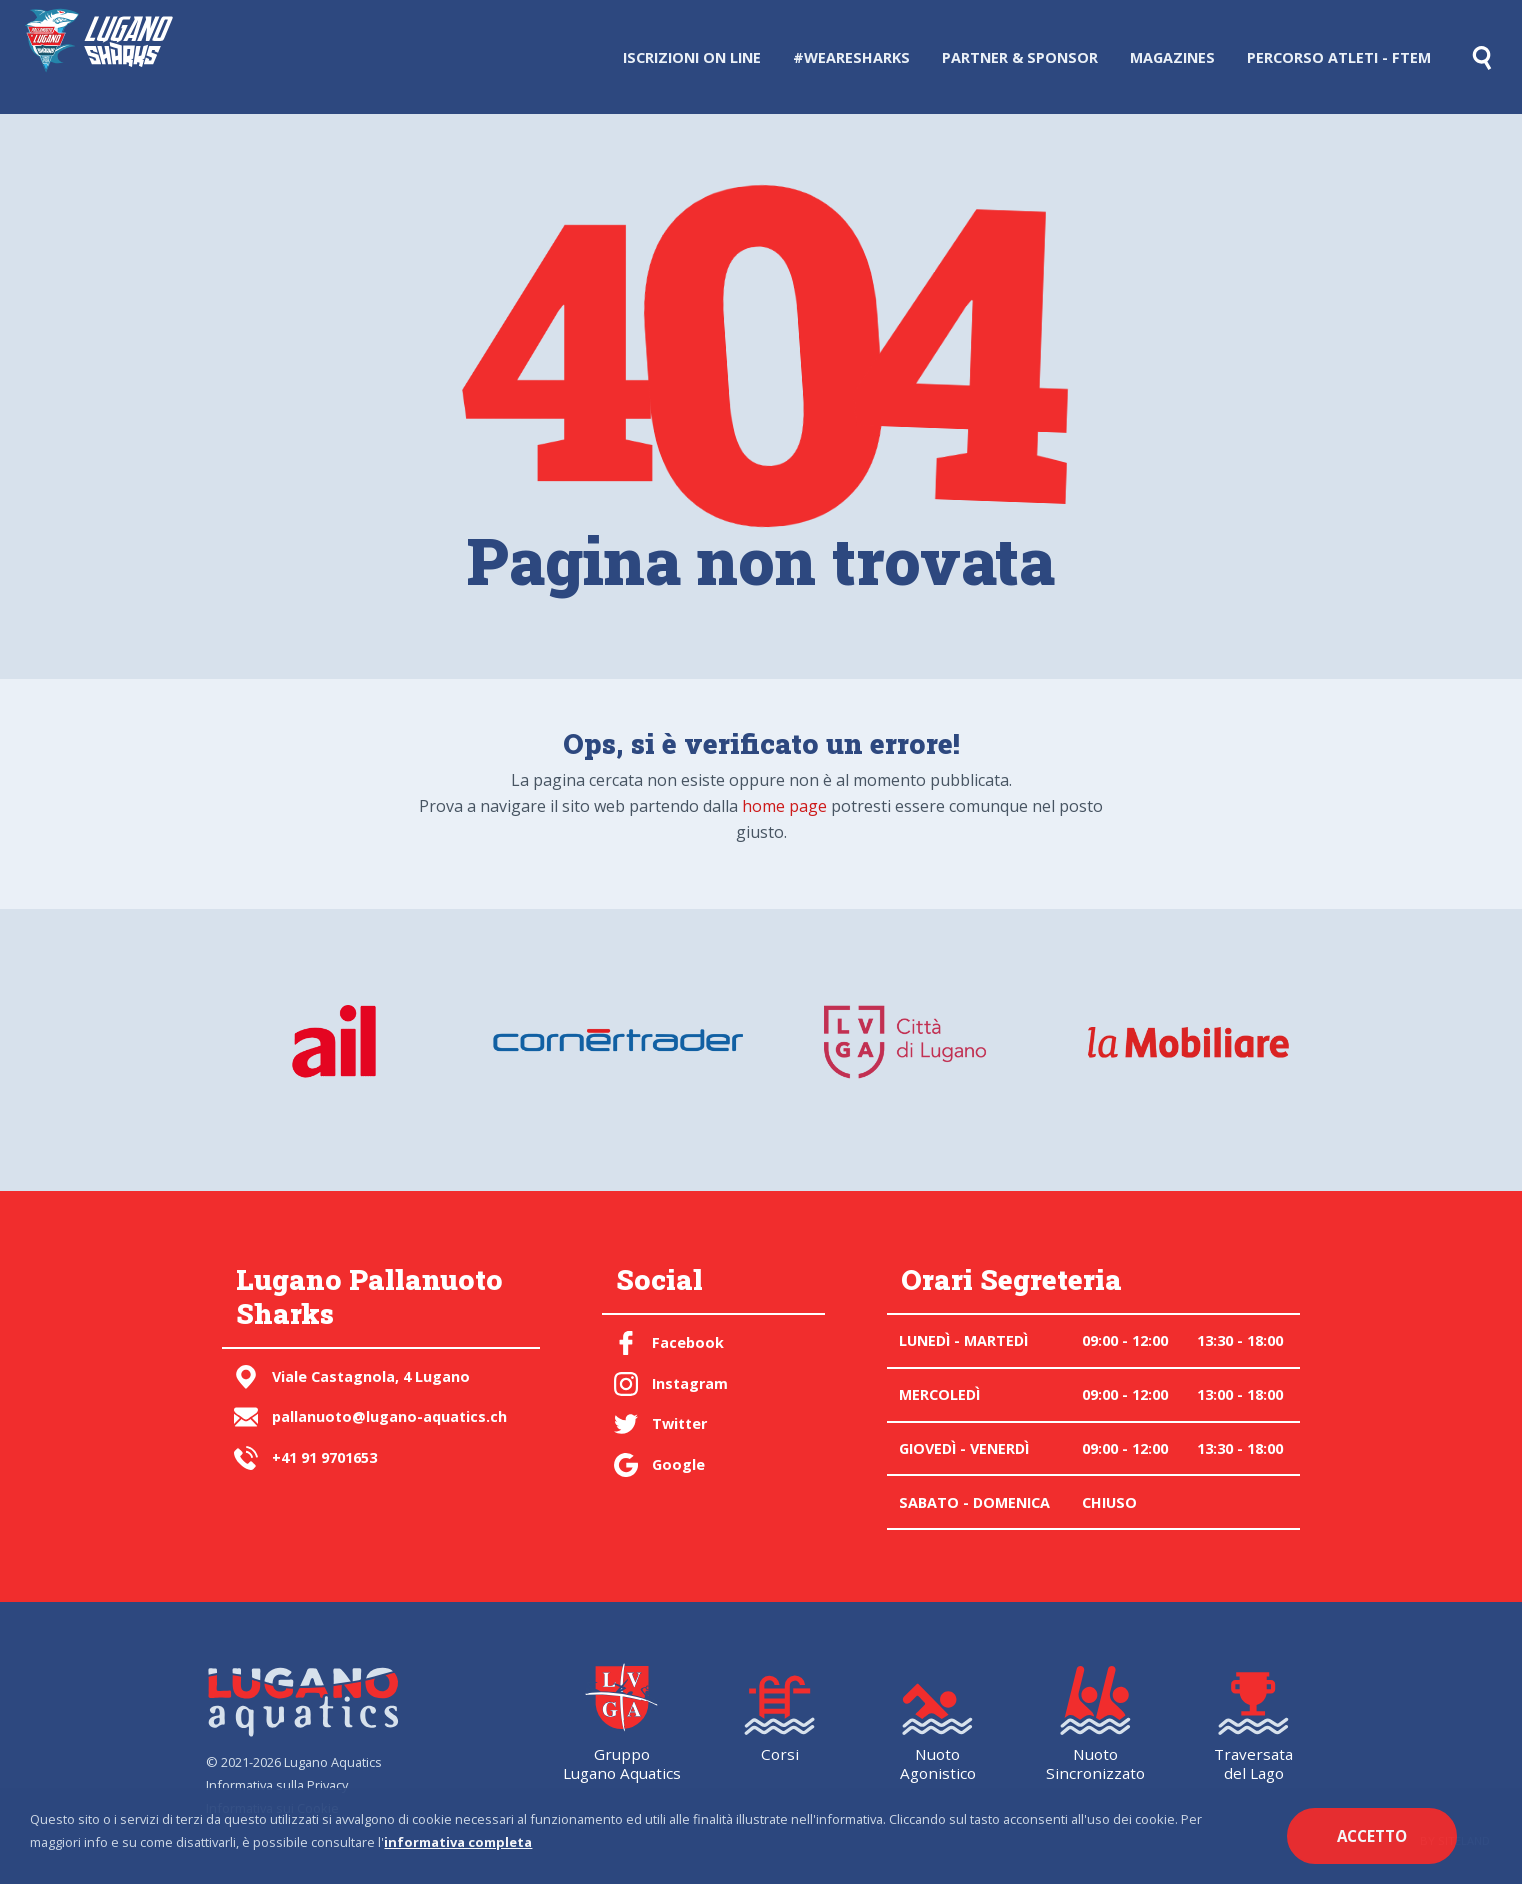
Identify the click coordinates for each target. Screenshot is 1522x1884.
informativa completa (458, 1842)
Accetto (1372, 1836)
